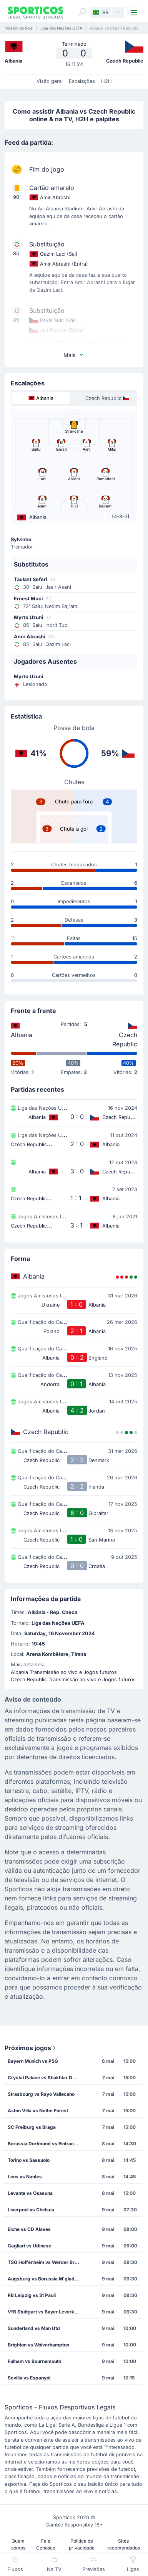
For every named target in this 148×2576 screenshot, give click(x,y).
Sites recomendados (123, 2544)
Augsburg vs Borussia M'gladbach (46, 2279)
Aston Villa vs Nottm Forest (38, 2110)
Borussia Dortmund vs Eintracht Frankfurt (46, 2143)
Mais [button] (74, 355)
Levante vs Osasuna (30, 2193)
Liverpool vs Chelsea (31, 2209)
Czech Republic (124, 1039)
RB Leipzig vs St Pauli (32, 2295)
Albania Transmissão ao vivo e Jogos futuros (64, 1672)
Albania (21, 1035)
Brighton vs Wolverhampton (38, 2345)
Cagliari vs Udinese (29, 2246)
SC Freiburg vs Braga (32, 2127)
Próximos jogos (31, 2048)
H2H (106, 81)
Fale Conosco (45, 2544)
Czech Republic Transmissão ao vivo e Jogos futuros (73, 1679)
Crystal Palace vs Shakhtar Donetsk (46, 2077)
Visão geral (50, 81)
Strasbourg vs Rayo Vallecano (41, 2094)
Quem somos (18, 2544)
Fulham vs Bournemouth (34, 2361)
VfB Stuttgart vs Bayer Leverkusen (46, 2312)
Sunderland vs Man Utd (34, 2328)
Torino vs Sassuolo (29, 2160)
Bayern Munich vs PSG (33, 2061)
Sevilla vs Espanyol (29, 2378)
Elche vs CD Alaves (29, 2229)
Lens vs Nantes (25, 2176)
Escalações (82, 81)
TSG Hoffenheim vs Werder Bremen (46, 2262)
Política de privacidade (82, 2544)
